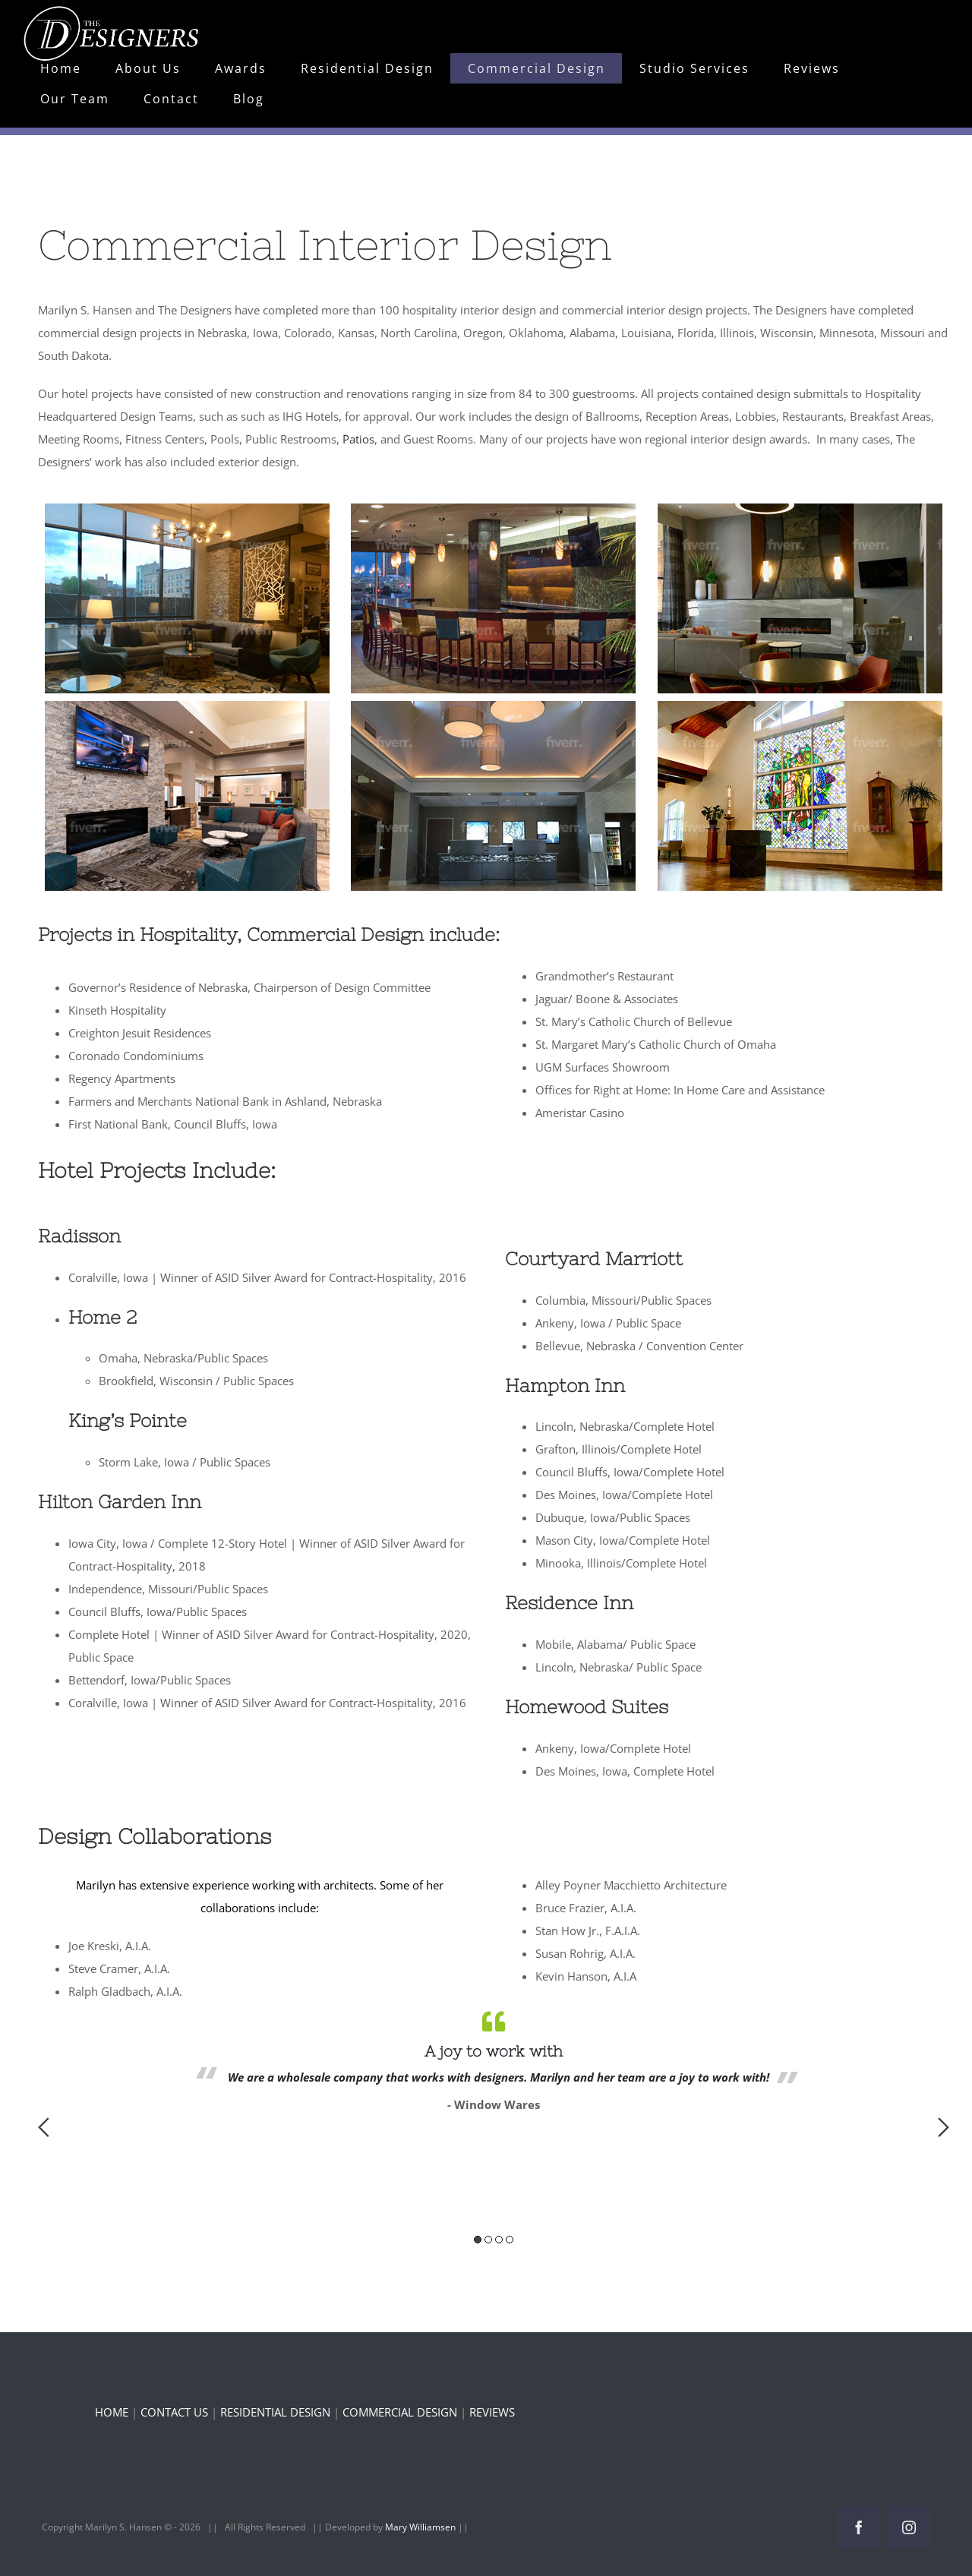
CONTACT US (174, 2412)
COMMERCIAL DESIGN (399, 2412)
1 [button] (477, 2239)
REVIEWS (492, 2412)
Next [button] (943, 2127)
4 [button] (509, 2239)
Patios (358, 439)
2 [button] (488, 2239)
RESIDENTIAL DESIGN (275, 2412)
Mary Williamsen (421, 2527)
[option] (494, 2059)
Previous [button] (43, 2127)
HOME (111, 2412)
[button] (187, 598)
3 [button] (499, 2239)
